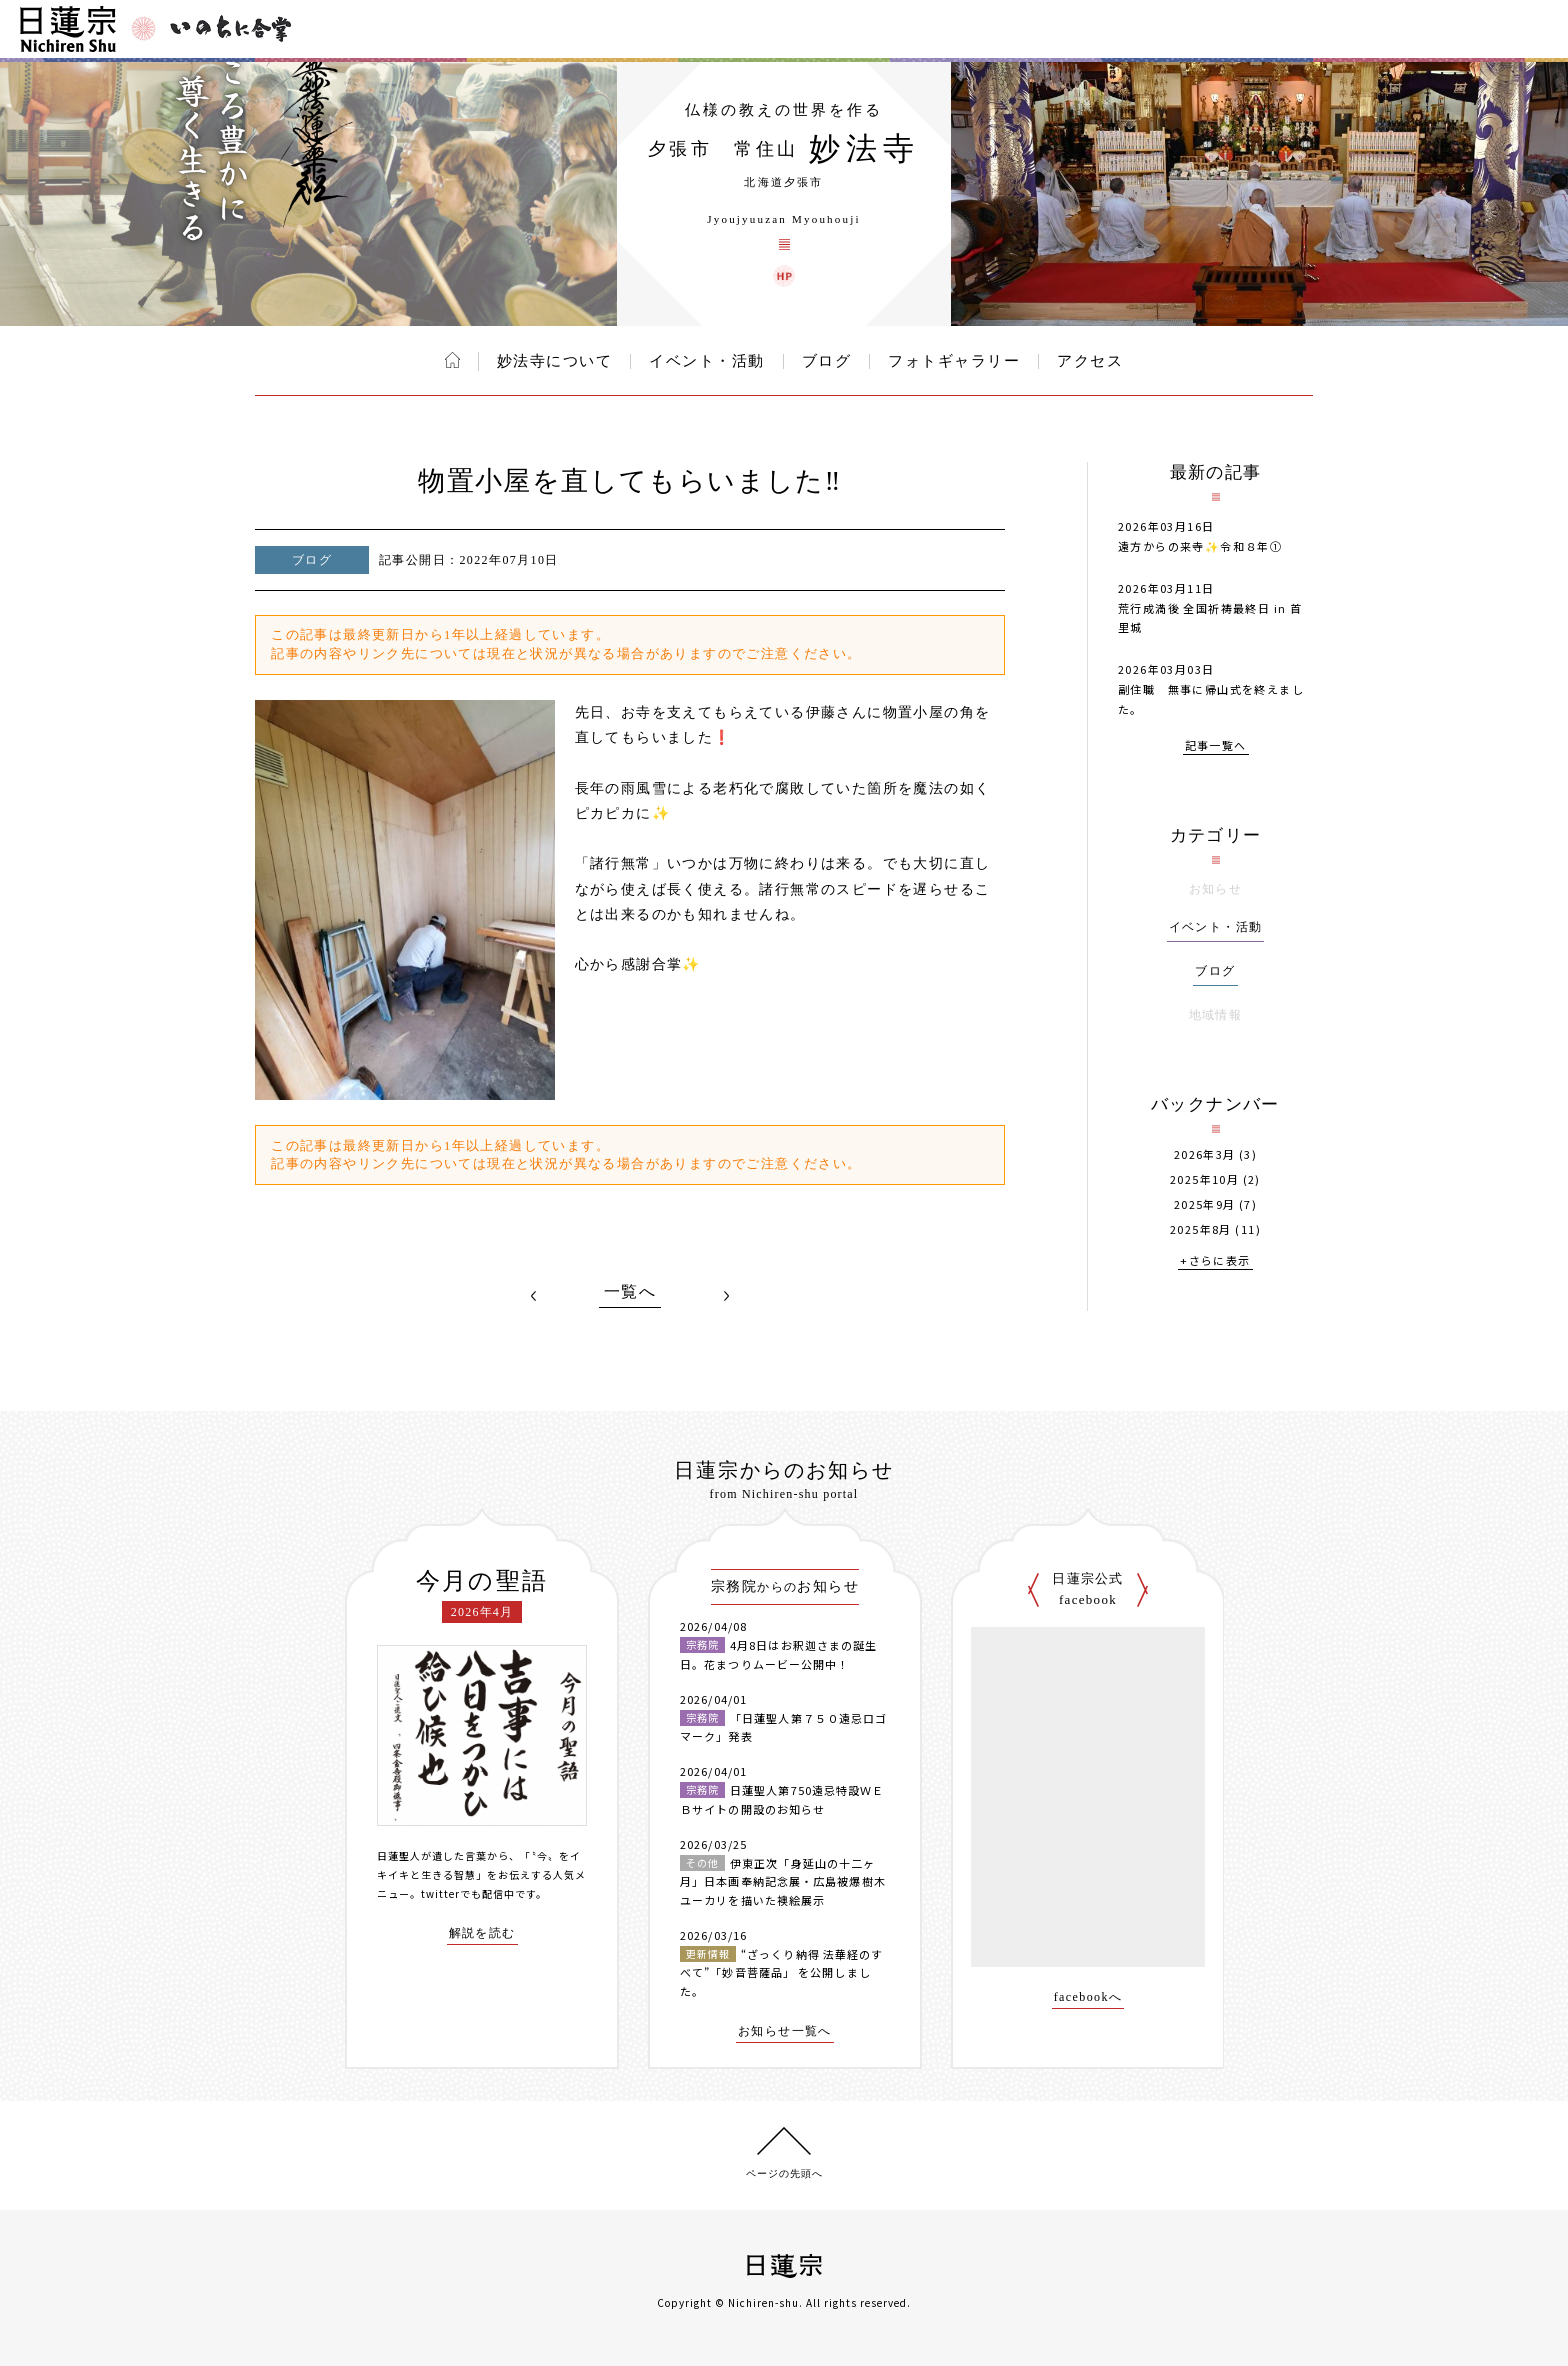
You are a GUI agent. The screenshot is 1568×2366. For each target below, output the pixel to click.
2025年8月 (1201, 1229)
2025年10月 (1204, 1179)
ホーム (452, 360)
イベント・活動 (707, 361)
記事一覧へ (1216, 746)
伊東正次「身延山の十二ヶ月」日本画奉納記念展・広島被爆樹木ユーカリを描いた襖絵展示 (783, 1881)
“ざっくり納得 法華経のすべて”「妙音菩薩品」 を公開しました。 (781, 1972)
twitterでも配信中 (468, 1893)
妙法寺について (555, 361)
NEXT (726, 1296)
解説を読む (482, 1933)
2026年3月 (1205, 1154)
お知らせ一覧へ (785, 2031)
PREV (534, 1296)
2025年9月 (1205, 1204)
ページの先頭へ (784, 2173)
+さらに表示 (1215, 1261)
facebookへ (1088, 1997)
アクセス (1090, 361)
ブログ (827, 361)
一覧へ (630, 1292)
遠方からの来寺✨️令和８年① (1200, 546)
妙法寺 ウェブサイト (784, 276)
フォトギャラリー (954, 361)
